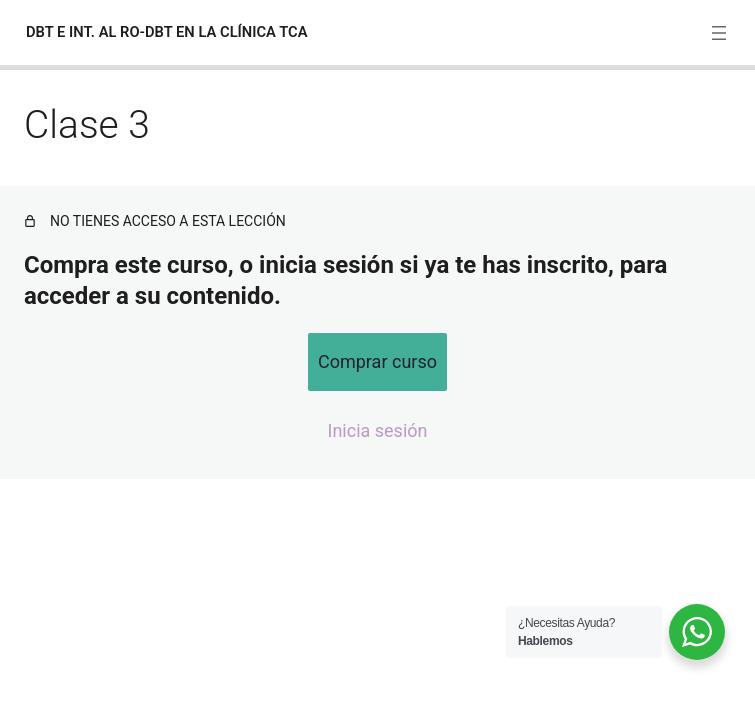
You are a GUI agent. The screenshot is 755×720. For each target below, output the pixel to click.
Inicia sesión (378, 430)
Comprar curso (377, 361)
